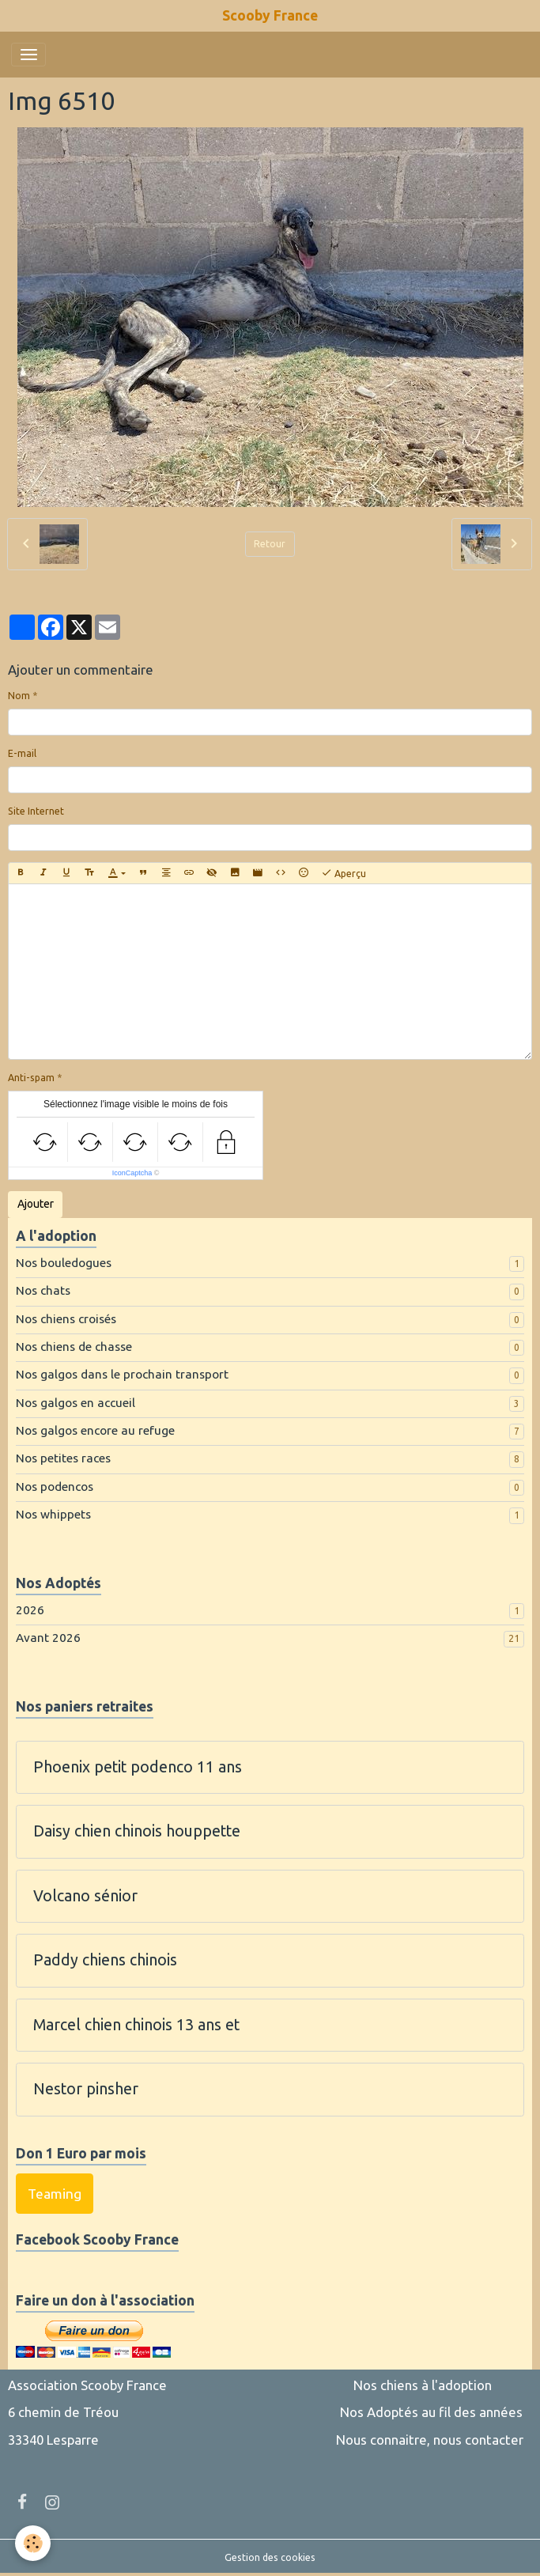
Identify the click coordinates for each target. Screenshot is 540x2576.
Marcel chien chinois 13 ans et (136, 2024)
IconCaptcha (132, 1173)
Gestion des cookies (270, 2557)
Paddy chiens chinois (105, 1960)
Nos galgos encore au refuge (95, 1430)
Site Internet (36, 811)
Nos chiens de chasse (74, 1346)
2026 (30, 1610)
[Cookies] (33, 2543)
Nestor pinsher (85, 2088)
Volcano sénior (85, 1896)
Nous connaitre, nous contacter (429, 2439)
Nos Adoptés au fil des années (431, 2411)
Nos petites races (63, 1458)
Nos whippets (53, 1514)
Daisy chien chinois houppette (136, 1831)
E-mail (22, 753)
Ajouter (35, 1203)
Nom (19, 695)
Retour (269, 544)
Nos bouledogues (63, 1262)
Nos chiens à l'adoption (422, 2385)
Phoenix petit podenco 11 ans (137, 1767)
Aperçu (343, 873)
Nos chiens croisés (66, 1319)
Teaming (54, 2193)
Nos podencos (54, 1486)
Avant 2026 (48, 1637)
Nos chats (43, 1290)
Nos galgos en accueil (75, 1402)
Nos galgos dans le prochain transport (122, 1374)
